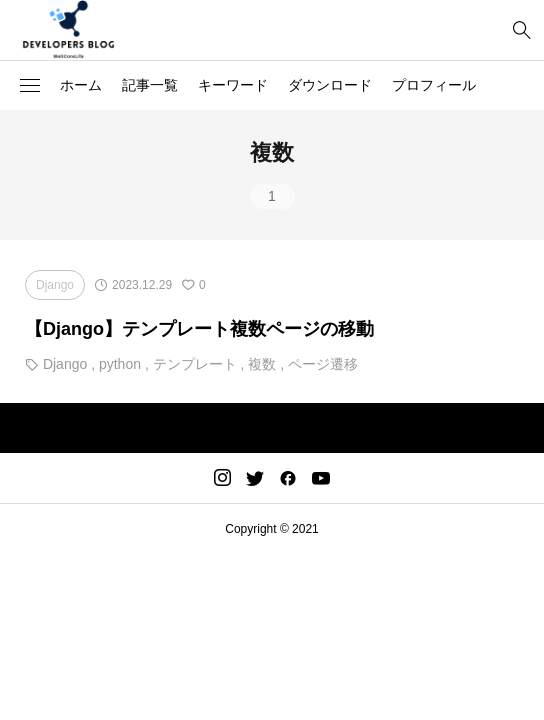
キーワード (233, 85)
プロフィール (434, 85)
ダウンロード (330, 85)
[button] (30, 86)
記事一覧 (150, 85)
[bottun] (521, 30)
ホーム (81, 85)
